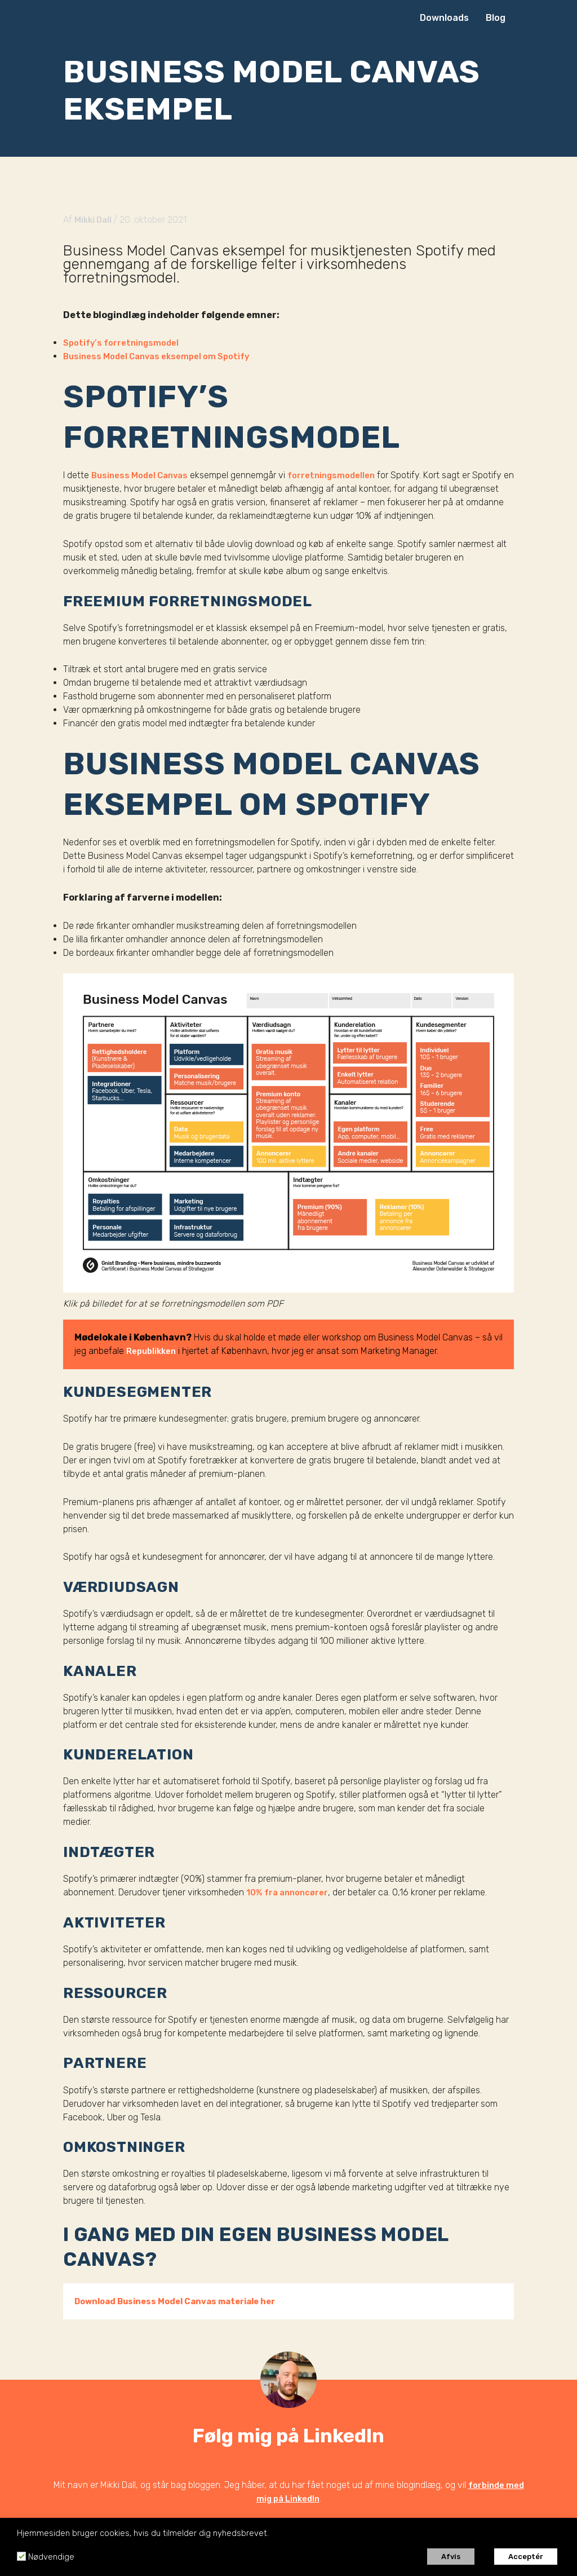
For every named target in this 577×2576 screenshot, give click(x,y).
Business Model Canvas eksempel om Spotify (163, 356)
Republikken (153, 1350)
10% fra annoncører (290, 1892)
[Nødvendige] (21, 2556)
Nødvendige (51, 2557)
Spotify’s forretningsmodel (124, 342)
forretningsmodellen (341, 475)
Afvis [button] (450, 2556)
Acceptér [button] (525, 2556)
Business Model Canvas (143, 475)
